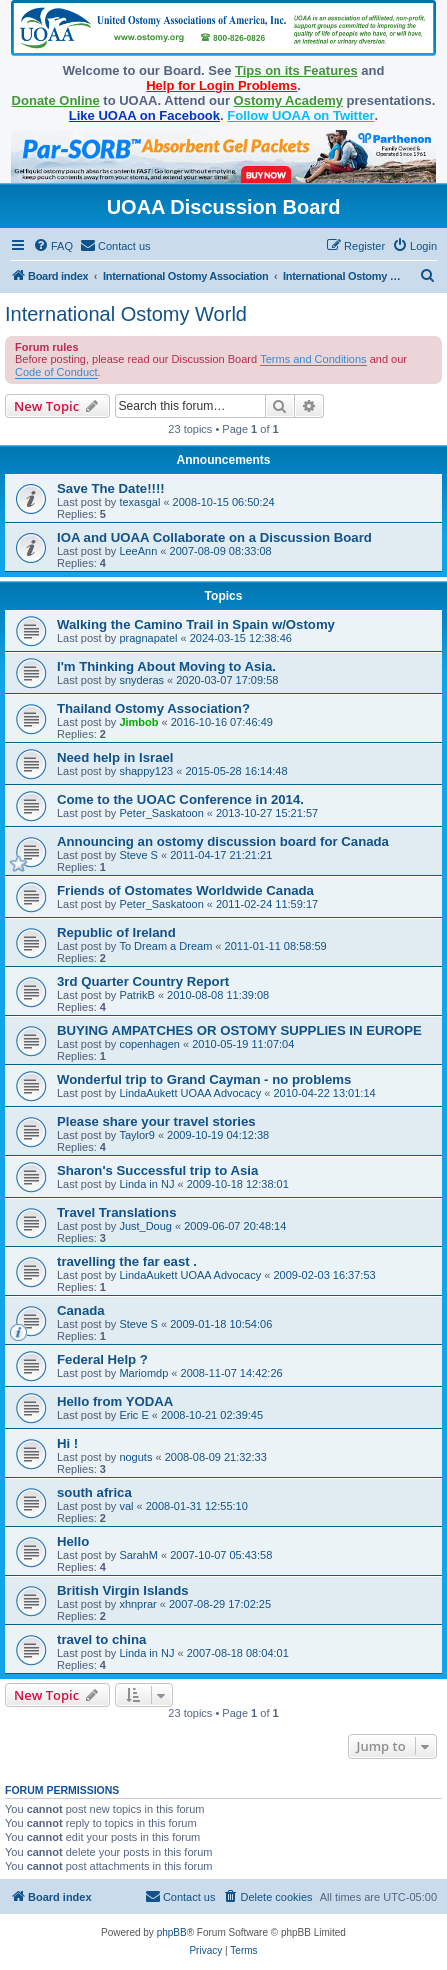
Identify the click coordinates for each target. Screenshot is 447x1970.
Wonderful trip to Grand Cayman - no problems (204, 1079)
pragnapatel (148, 638)
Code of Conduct (56, 372)
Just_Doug (145, 1226)
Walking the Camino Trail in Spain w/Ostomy (196, 624)
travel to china (101, 1639)
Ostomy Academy (288, 100)
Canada (81, 1310)
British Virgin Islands (123, 1590)
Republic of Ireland (116, 932)
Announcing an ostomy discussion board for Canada (223, 841)
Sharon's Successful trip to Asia (157, 1170)
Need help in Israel (115, 757)
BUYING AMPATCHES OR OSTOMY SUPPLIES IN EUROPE (239, 1030)
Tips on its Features (296, 70)
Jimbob (138, 722)
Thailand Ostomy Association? (153, 708)
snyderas (141, 680)
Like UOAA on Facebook (144, 115)
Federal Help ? (102, 1359)
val (126, 1506)
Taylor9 (136, 1135)
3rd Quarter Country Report (143, 981)
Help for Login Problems (221, 85)
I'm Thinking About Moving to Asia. (166, 666)
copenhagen (149, 1044)
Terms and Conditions (313, 359)
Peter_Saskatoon (161, 813)
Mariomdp (143, 1373)
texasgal (139, 502)
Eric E (133, 1415)
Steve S (138, 855)
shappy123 (146, 771)
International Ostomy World (126, 314)
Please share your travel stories (156, 1121)
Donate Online (56, 100)
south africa (94, 1492)
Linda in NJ (146, 1184)
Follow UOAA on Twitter (300, 115)
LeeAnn (138, 551)
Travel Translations (116, 1212)
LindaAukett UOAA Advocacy (190, 1093)
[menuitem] (53, 246)
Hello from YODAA (115, 1401)
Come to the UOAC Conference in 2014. (180, 799)
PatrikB (136, 995)
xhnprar (137, 1604)
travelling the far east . (127, 1261)
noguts (135, 1457)
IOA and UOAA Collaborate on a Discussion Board (214, 537)
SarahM (138, 1555)
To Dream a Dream (165, 946)
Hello (73, 1541)
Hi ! (67, 1443)
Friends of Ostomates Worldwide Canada (185, 890)
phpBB (172, 1932)
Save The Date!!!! (111, 488)
